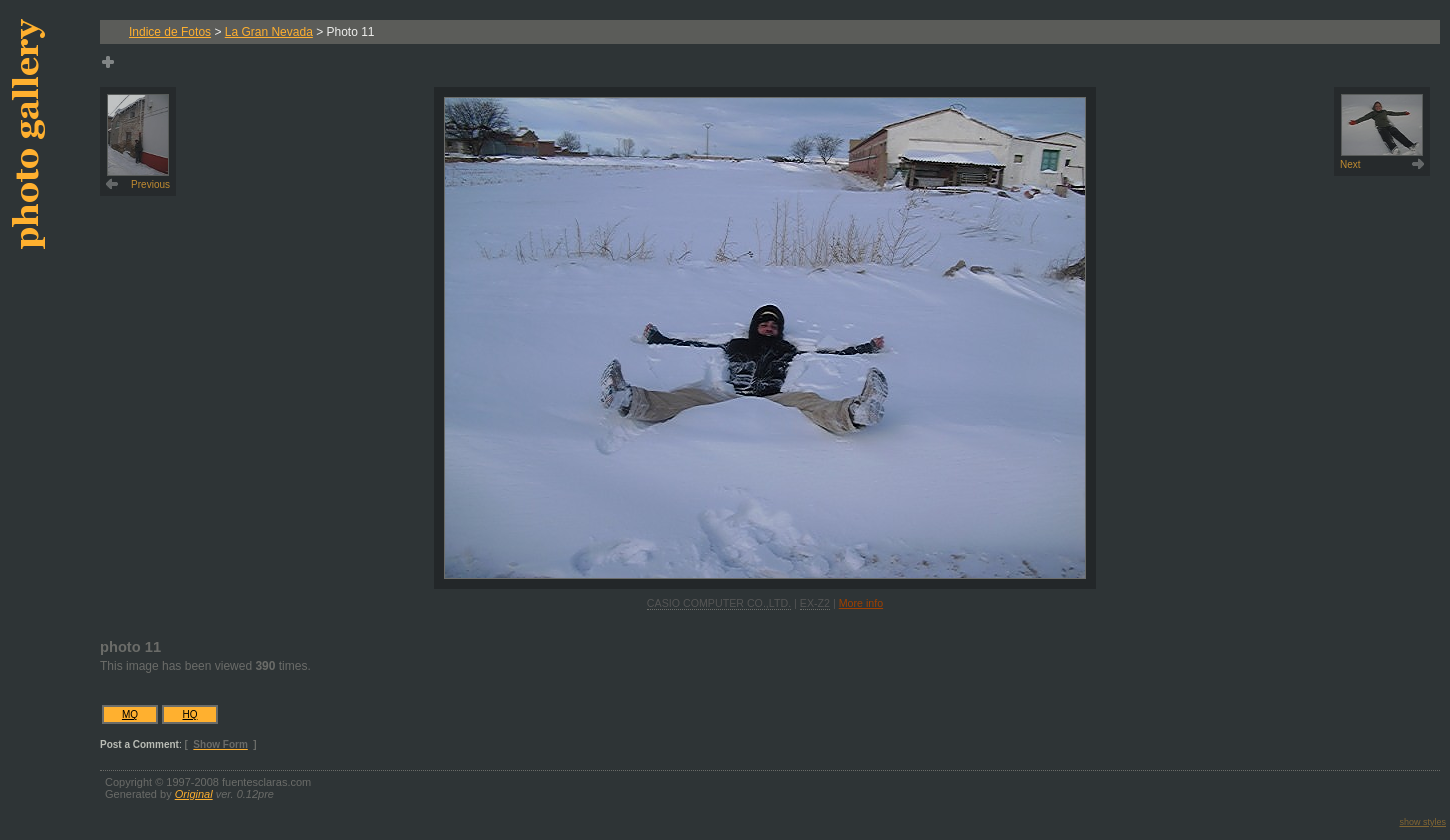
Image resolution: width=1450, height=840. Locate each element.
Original (194, 794)
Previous (138, 142)
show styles (1422, 822)
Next (1381, 132)
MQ (130, 714)
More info (861, 603)
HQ (190, 714)
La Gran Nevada (269, 32)
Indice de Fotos (170, 32)
